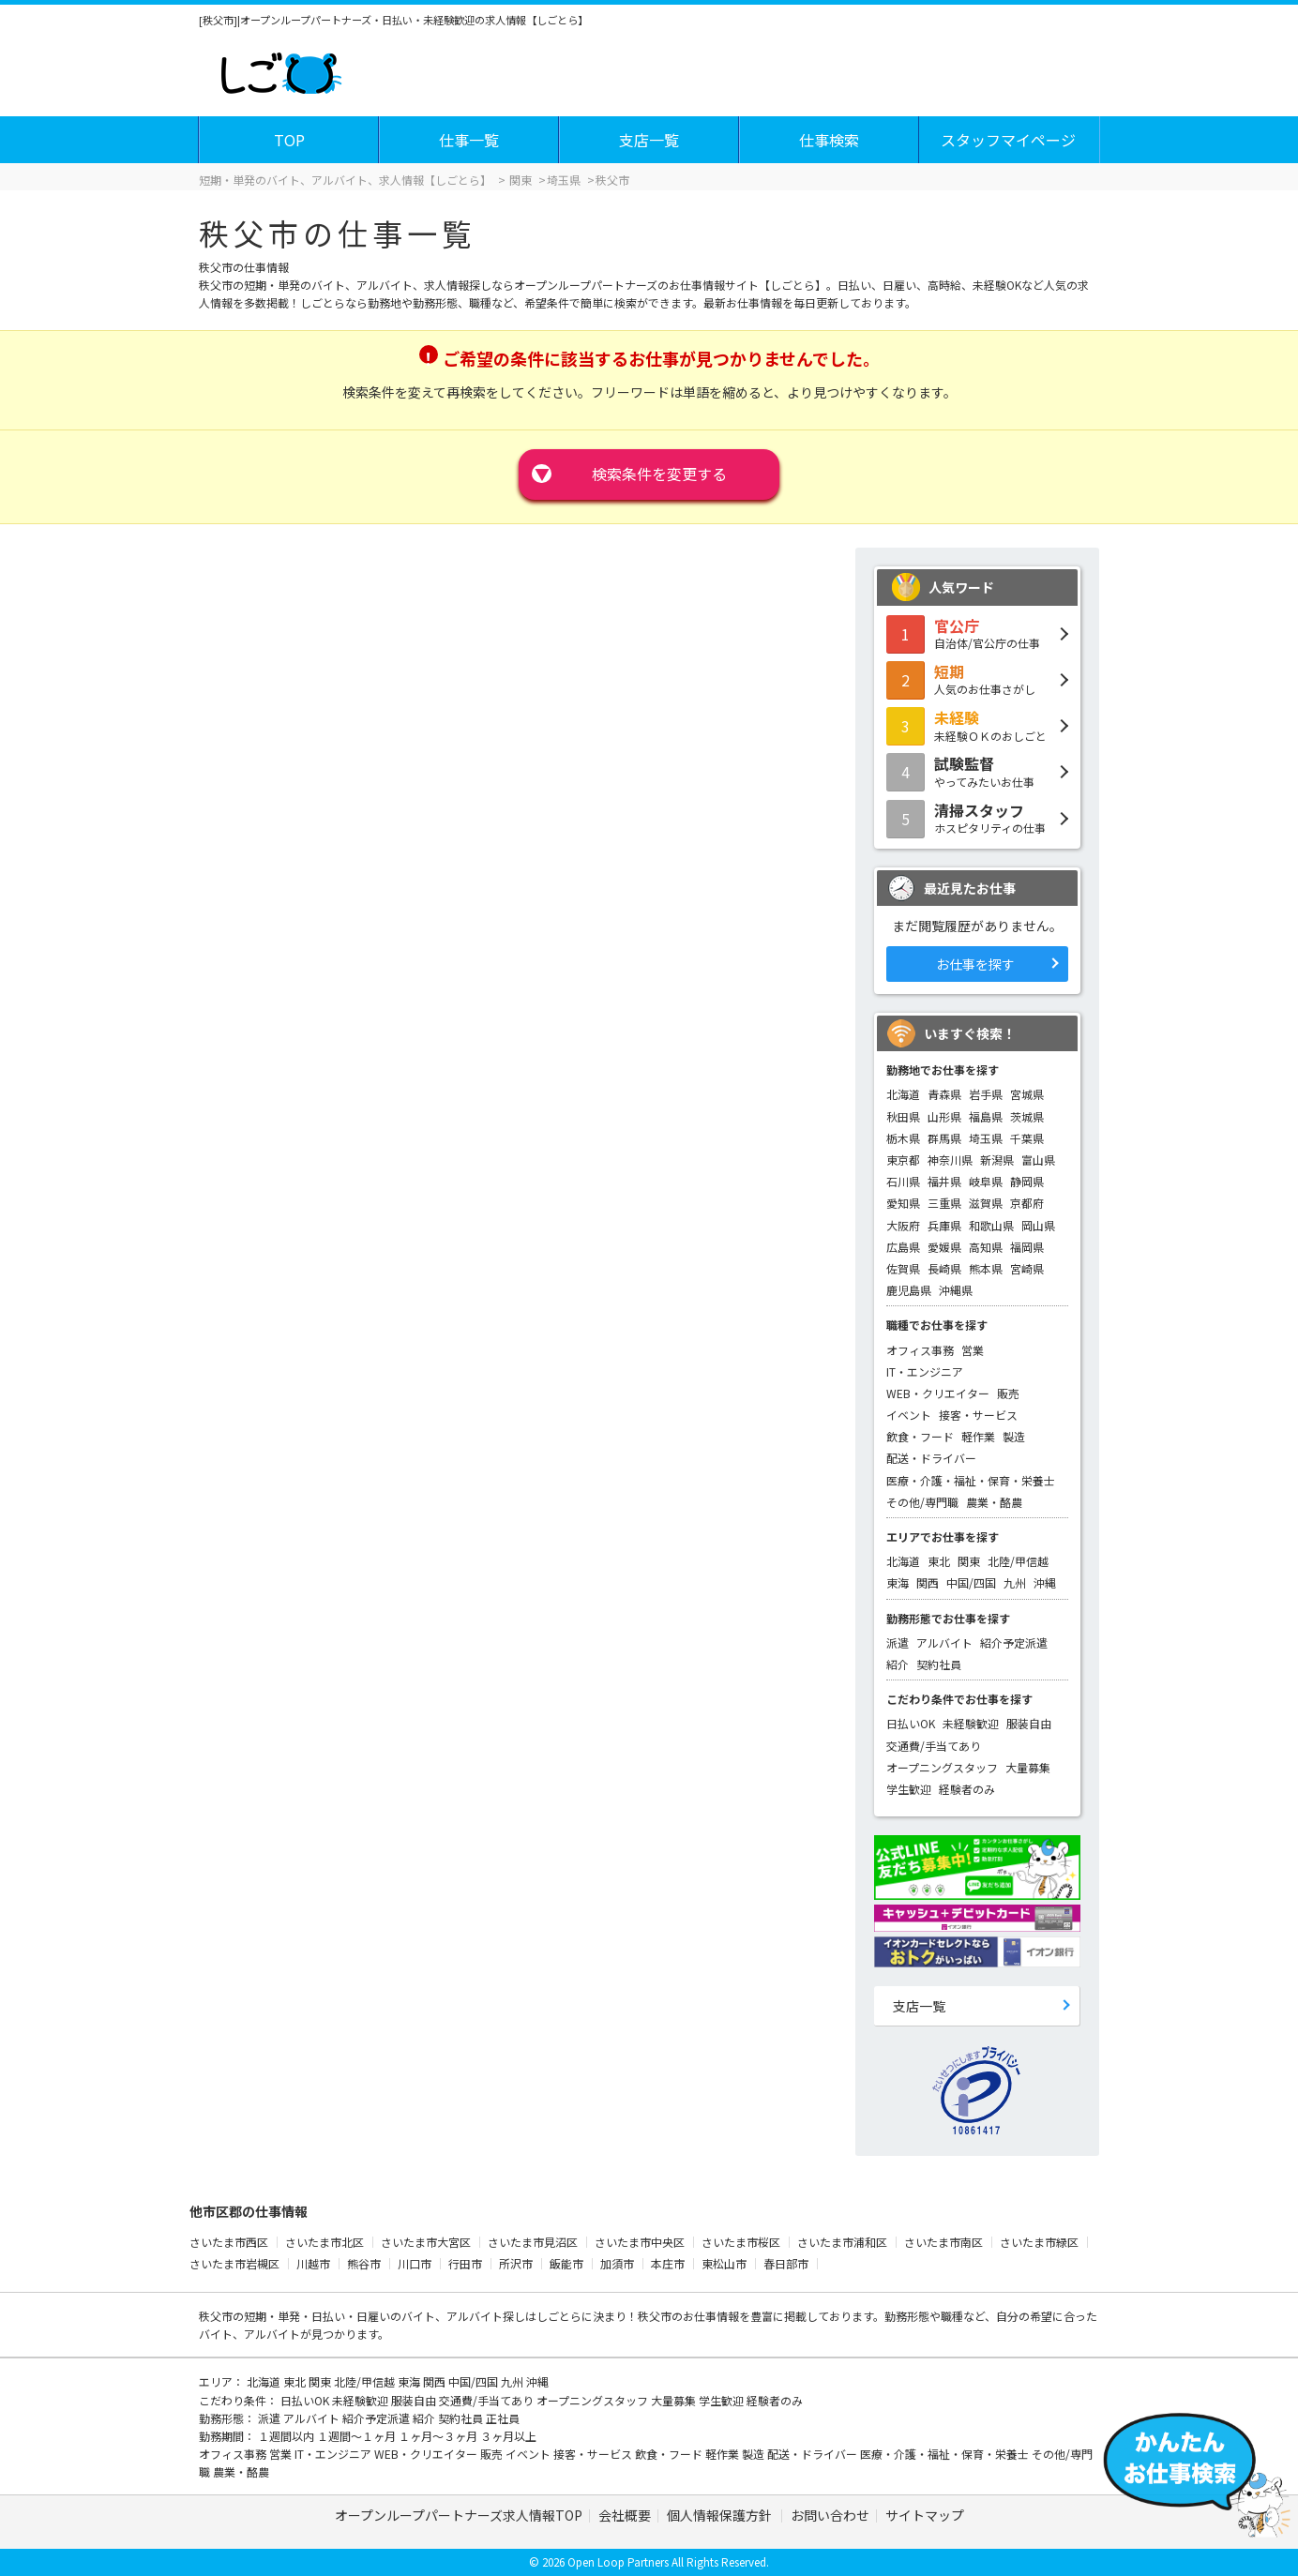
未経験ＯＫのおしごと (977, 725)
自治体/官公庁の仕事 (977, 633)
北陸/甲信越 (1018, 1561)
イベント (908, 1415)
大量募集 (1027, 1767)
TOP (289, 139)
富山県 (1038, 1159)
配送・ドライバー (931, 1458)
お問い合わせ (830, 2515)
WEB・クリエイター (937, 1393)
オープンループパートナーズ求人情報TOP (458, 2515)
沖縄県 (956, 1290)
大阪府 (903, 1225)
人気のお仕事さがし (977, 679)
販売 (1008, 1393)
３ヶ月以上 (508, 2436)
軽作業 (978, 1436)
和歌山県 (991, 1225)
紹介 (897, 1664)
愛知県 (903, 1203)
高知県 (986, 1247)
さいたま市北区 (324, 2242)
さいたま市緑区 (1039, 2242)
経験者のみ (967, 1789)
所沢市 (516, 2263)
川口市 (414, 2263)
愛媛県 (944, 1247)
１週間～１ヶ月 (358, 2436)
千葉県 (1027, 1138)
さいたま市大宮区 (426, 2242)
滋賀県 (986, 1203)
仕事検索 (829, 139)
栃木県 (903, 1138)
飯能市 (566, 2263)
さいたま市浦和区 (842, 2242)
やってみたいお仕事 (977, 771)
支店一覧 (649, 139)
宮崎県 (1027, 1268)
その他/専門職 (922, 1502)
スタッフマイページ (1008, 139)
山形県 (944, 1116)
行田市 (465, 2263)
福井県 (944, 1181)
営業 (972, 1350)
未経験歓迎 (971, 1723)
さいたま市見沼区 (533, 2242)
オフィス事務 (920, 1350)
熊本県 (986, 1268)
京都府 (1027, 1203)
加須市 (617, 2263)
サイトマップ (924, 2515)
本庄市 (668, 2263)
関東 (969, 1561)
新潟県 (997, 1159)
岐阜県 (986, 1181)
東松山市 (724, 2263)
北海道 (903, 1094)
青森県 (944, 1094)
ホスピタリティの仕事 (977, 818)
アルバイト (944, 1642)
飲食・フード (920, 1436)
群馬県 (944, 1138)
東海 (897, 1582)
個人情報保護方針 (721, 2515)
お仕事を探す (975, 964)
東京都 (903, 1159)
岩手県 (986, 1094)
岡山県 (1038, 1225)
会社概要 (624, 2515)
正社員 (503, 2418)
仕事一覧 (469, 139)
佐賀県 (903, 1268)
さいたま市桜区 (741, 2242)
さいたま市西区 (228, 2242)
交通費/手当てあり (933, 1746)
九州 (1015, 1582)
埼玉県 (986, 1138)
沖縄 (1045, 1582)
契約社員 (938, 1664)
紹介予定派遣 (1014, 1642)
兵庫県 (944, 1225)
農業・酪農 (994, 1502)
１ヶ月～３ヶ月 (439, 2436)
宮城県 (1027, 1094)
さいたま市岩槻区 (234, 2263)
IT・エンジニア (924, 1371)
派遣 (897, 1642)
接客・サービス (978, 1415)
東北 (939, 1561)
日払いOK (910, 1723)
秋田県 (903, 1116)
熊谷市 (364, 2263)
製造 (1014, 1436)
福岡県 (1027, 1247)
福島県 (986, 1116)
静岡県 (1027, 1181)
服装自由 (1028, 1723)
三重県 (944, 1203)
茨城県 (1027, 1116)
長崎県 (944, 1268)
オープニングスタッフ (942, 1767)
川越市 (313, 2263)
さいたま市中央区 (640, 2242)
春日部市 (785, 2263)
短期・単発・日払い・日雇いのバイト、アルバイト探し (384, 2316)
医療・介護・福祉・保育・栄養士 (970, 1480)
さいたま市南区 (943, 2242)
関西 (927, 1582)
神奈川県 (950, 1159)
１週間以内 (287, 2436)
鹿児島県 (908, 1290)
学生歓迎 (908, 1789)
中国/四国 (971, 1582)
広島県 (903, 1247)
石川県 (903, 1181)
